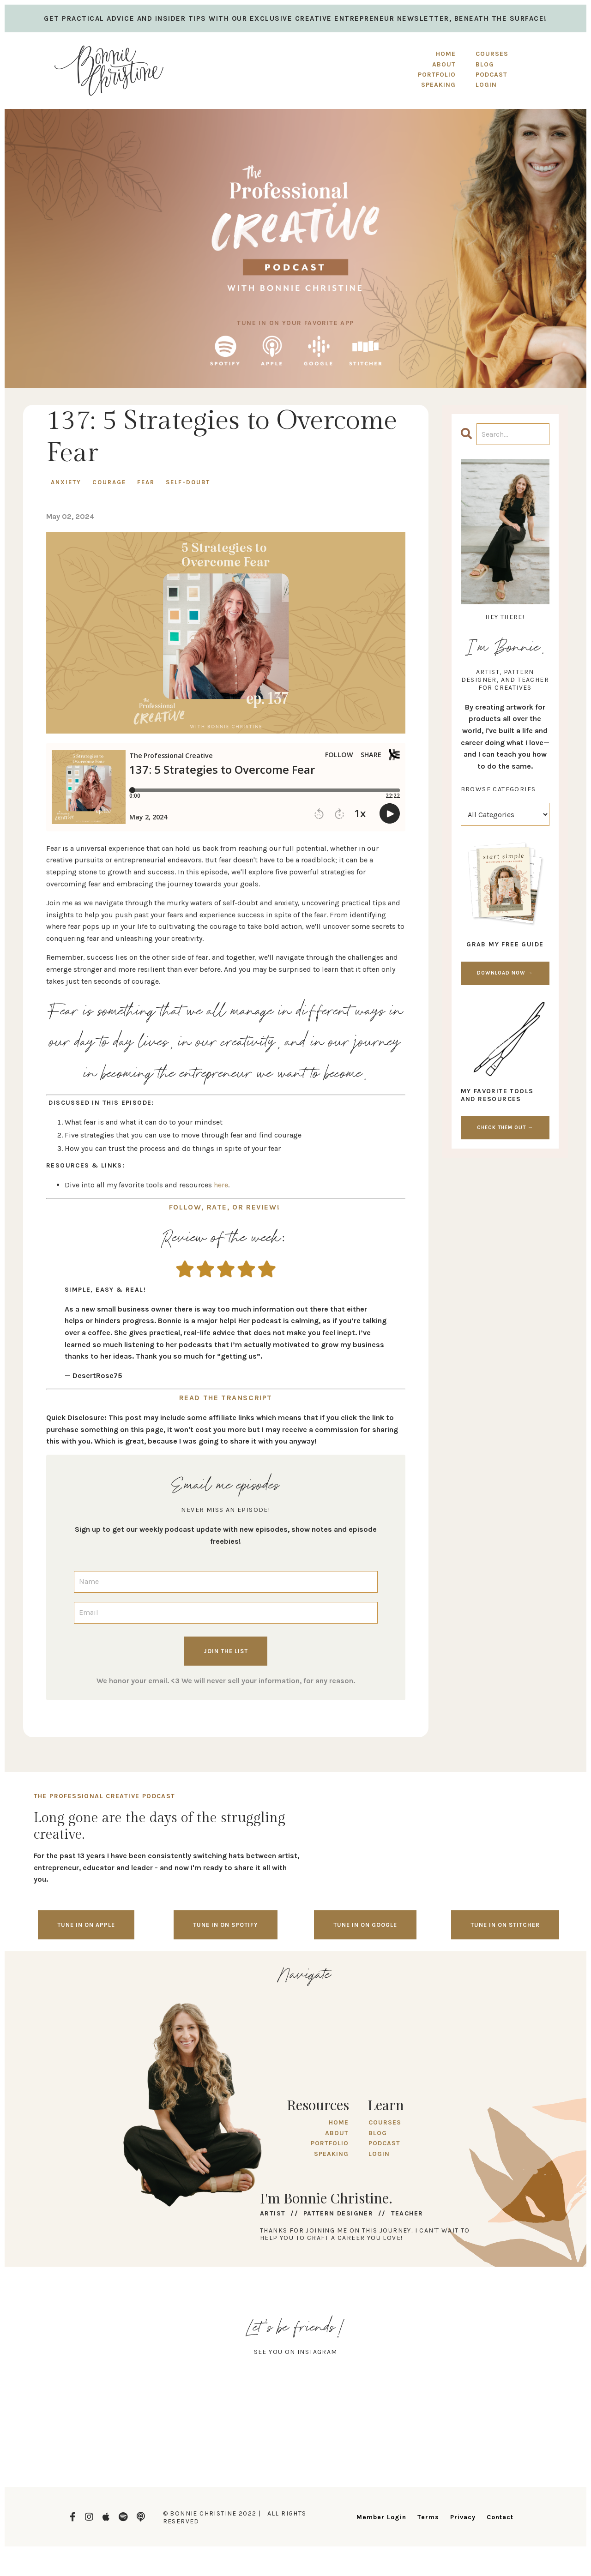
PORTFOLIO (438, 74)
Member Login (381, 2514)
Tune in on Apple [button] (86, 1922)
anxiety (66, 482)
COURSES (384, 2120)
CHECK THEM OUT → (505, 1128)
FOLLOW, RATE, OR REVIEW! (225, 1206)
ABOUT (445, 64)
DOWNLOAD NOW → (505, 973)
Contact (500, 2514)
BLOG (377, 2130)
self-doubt (188, 482)
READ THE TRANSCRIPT (226, 1395)
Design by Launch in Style (67, 2557)
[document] (226, 1332)
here (221, 1184)
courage (109, 482)
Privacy (463, 2514)
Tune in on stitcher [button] (505, 1922)
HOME (447, 54)
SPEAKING (439, 85)
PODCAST (383, 2140)
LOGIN (378, 2151)
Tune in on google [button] (365, 1922)
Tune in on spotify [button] (225, 1922)
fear (146, 482)
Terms (428, 2514)
